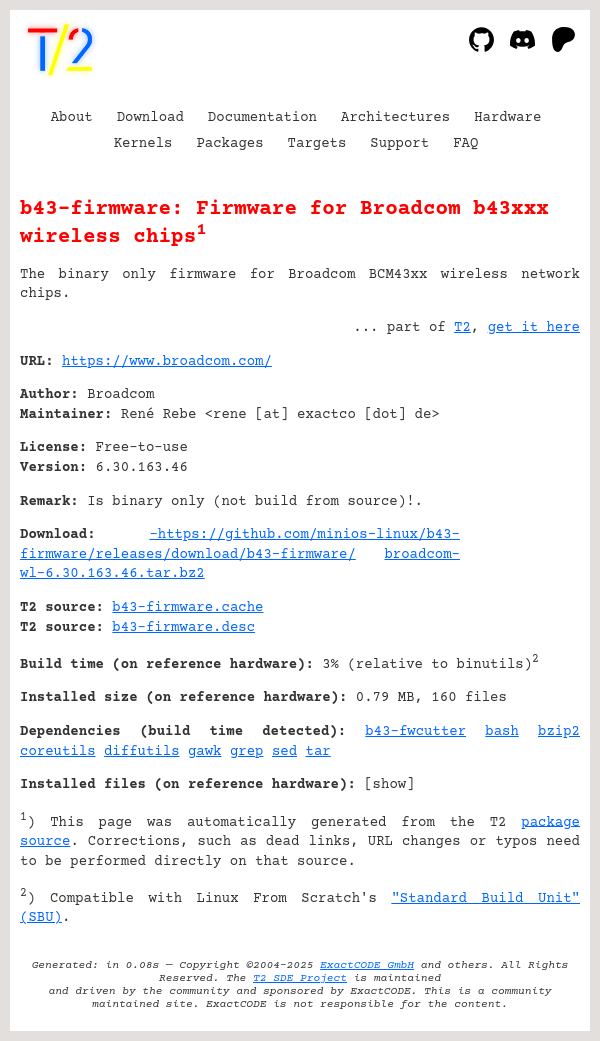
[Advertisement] (520, 483)
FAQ (465, 144)
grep (247, 752)
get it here (534, 328)
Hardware (507, 118)
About (72, 118)
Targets (317, 144)
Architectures (395, 118)
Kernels (143, 144)
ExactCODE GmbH (367, 965)
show (390, 785)
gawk (205, 752)
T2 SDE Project (300, 978)
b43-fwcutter (415, 732)
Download (150, 118)
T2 (462, 328)
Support (399, 144)
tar (318, 752)
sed (284, 752)
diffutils (142, 752)
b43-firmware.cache (187, 608)
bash (502, 732)
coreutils (58, 752)
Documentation (262, 118)
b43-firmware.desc (183, 628)
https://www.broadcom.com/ (167, 362)
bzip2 (559, 732)
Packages (229, 144)
